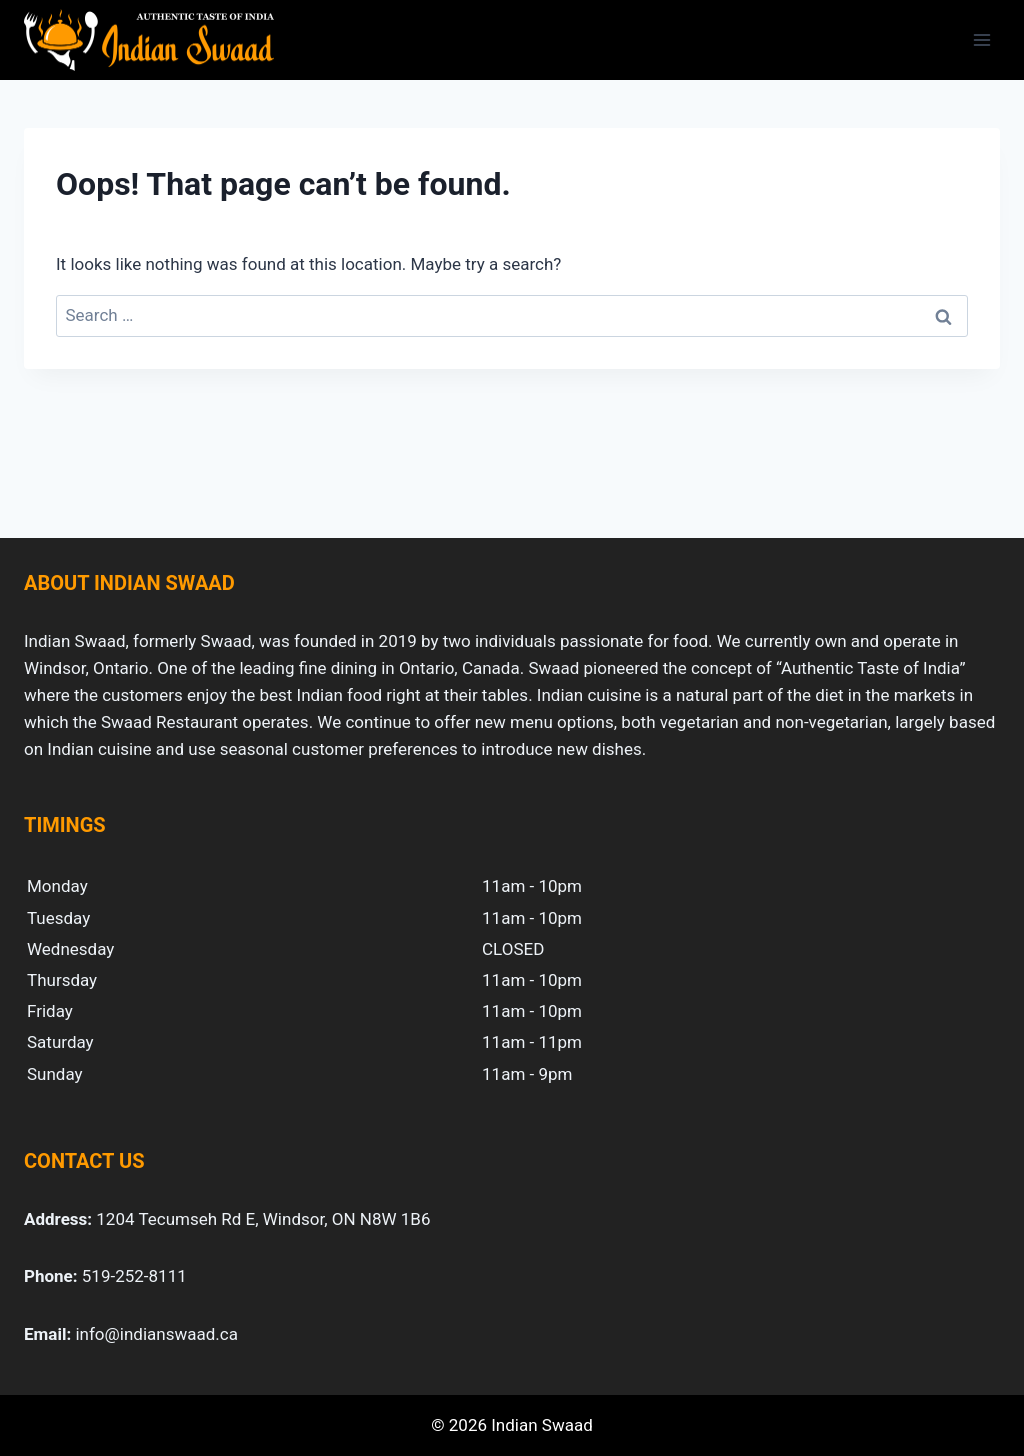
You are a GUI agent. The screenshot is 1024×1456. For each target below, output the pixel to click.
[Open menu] (981, 39)
